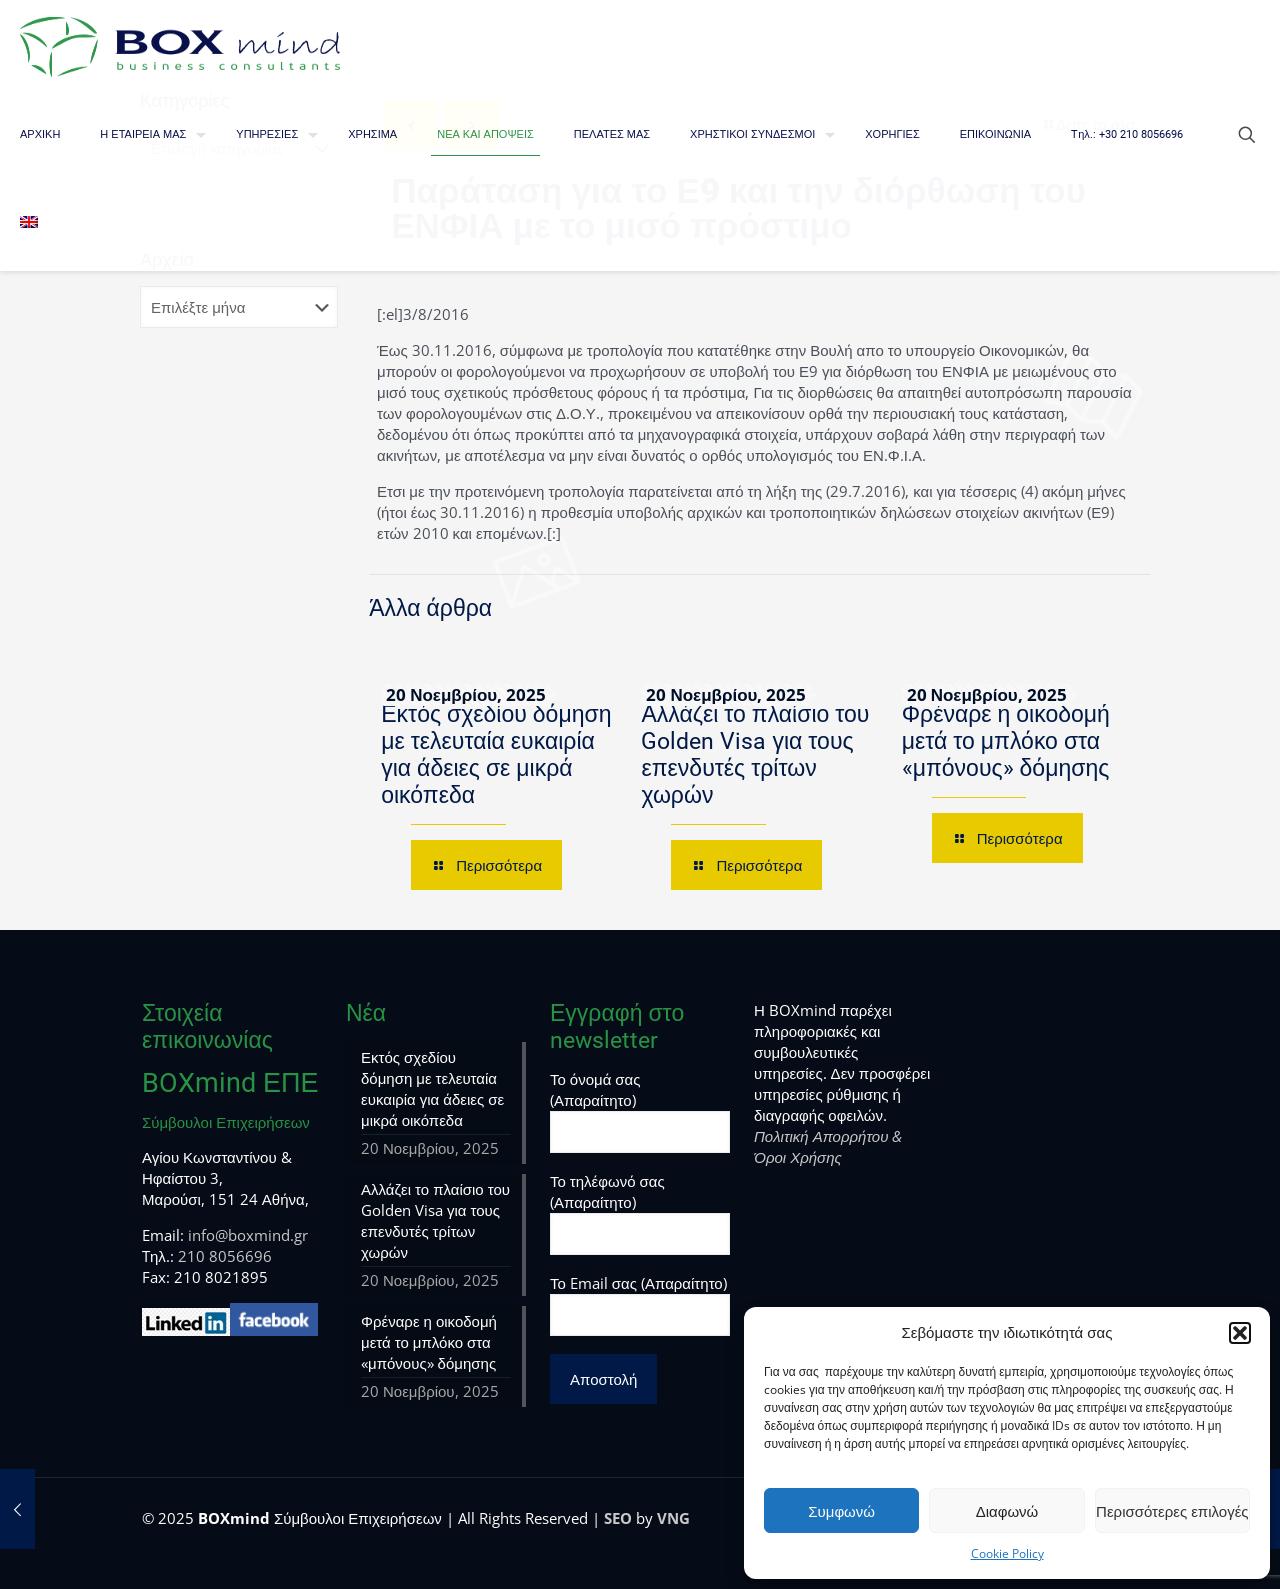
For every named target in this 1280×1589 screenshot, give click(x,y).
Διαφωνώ (1007, 1511)
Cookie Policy (1007, 1553)
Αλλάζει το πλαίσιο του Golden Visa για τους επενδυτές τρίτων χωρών (755, 755)
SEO (618, 1518)
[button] (1240, 1333)
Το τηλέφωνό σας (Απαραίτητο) (640, 1213)
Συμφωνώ (841, 1511)
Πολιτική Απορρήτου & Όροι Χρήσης (828, 1146)
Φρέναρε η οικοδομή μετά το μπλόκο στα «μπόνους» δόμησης (1006, 741)
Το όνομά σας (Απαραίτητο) (640, 1111)
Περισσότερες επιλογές (1172, 1511)
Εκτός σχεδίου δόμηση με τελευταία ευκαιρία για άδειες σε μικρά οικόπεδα (496, 755)
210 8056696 (225, 1256)
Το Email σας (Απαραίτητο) (640, 1304)
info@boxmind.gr (248, 1235)
